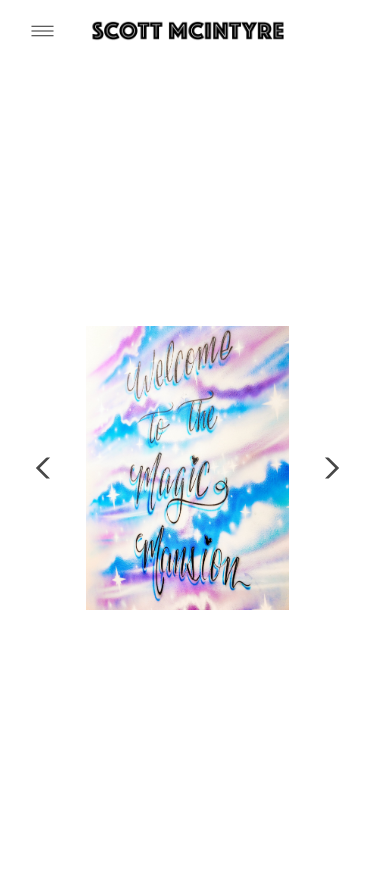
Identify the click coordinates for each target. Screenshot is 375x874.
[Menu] (42, 30)
